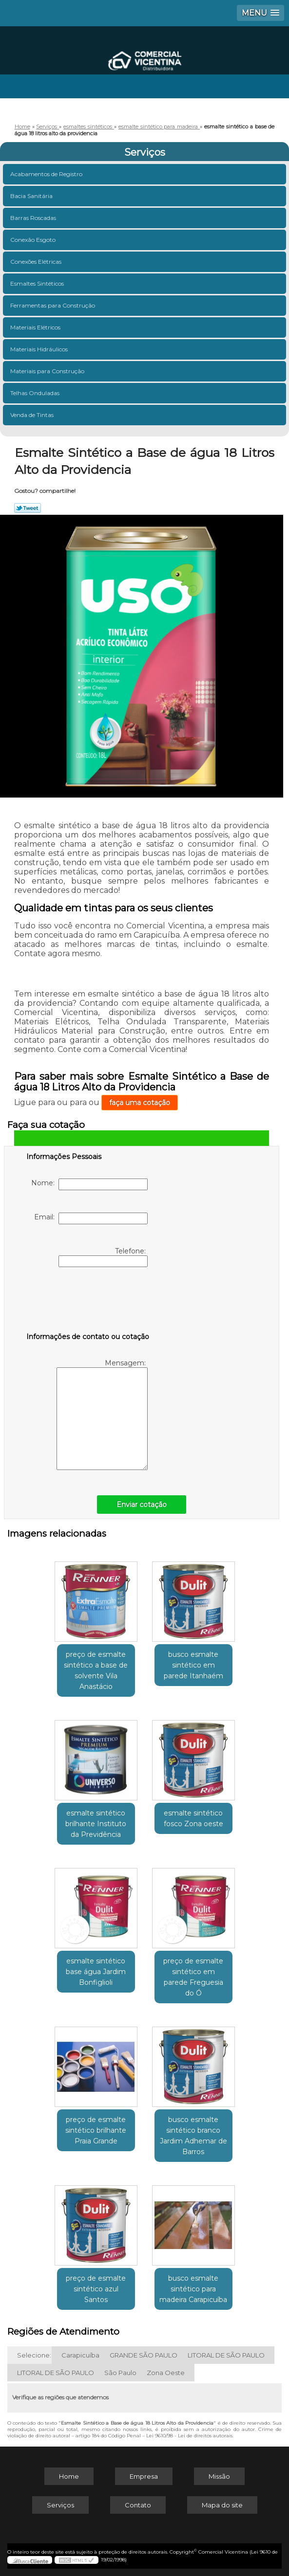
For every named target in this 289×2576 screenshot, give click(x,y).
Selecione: (34, 2355)
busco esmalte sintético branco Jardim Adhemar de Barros (193, 2135)
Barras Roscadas (34, 217)
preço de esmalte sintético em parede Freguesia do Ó (193, 1977)
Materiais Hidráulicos (39, 349)
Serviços (144, 152)
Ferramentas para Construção (53, 305)
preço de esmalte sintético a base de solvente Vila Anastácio (96, 1670)
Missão (219, 2476)
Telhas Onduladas (35, 393)
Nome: (89, 1184)
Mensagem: (102, 1414)
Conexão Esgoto (33, 239)
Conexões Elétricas (36, 261)
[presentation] (88, 1302)
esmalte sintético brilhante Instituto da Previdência (95, 1824)
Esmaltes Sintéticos (37, 283)
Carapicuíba (80, 2355)
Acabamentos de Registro (47, 174)
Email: (91, 1218)
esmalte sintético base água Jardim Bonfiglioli (96, 1972)
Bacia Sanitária (32, 196)
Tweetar (27, 508)
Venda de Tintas (32, 414)
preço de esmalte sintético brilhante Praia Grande (95, 2130)
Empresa (144, 2476)
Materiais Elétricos (36, 327)
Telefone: (103, 1257)
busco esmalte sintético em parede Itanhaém (193, 1665)
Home (69, 2476)
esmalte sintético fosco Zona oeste (193, 1818)
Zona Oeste (166, 2372)
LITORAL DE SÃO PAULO (226, 2355)
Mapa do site (222, 2505)
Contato (138, 2505)
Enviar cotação (141, 1504)
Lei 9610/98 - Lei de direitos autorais (189, 2435)
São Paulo (120, 2372)
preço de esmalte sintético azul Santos (96, 2289)
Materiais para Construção (48, 371)
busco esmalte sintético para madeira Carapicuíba (193, 2289)
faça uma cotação (139, 1102)
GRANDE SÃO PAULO (143, 2355)
